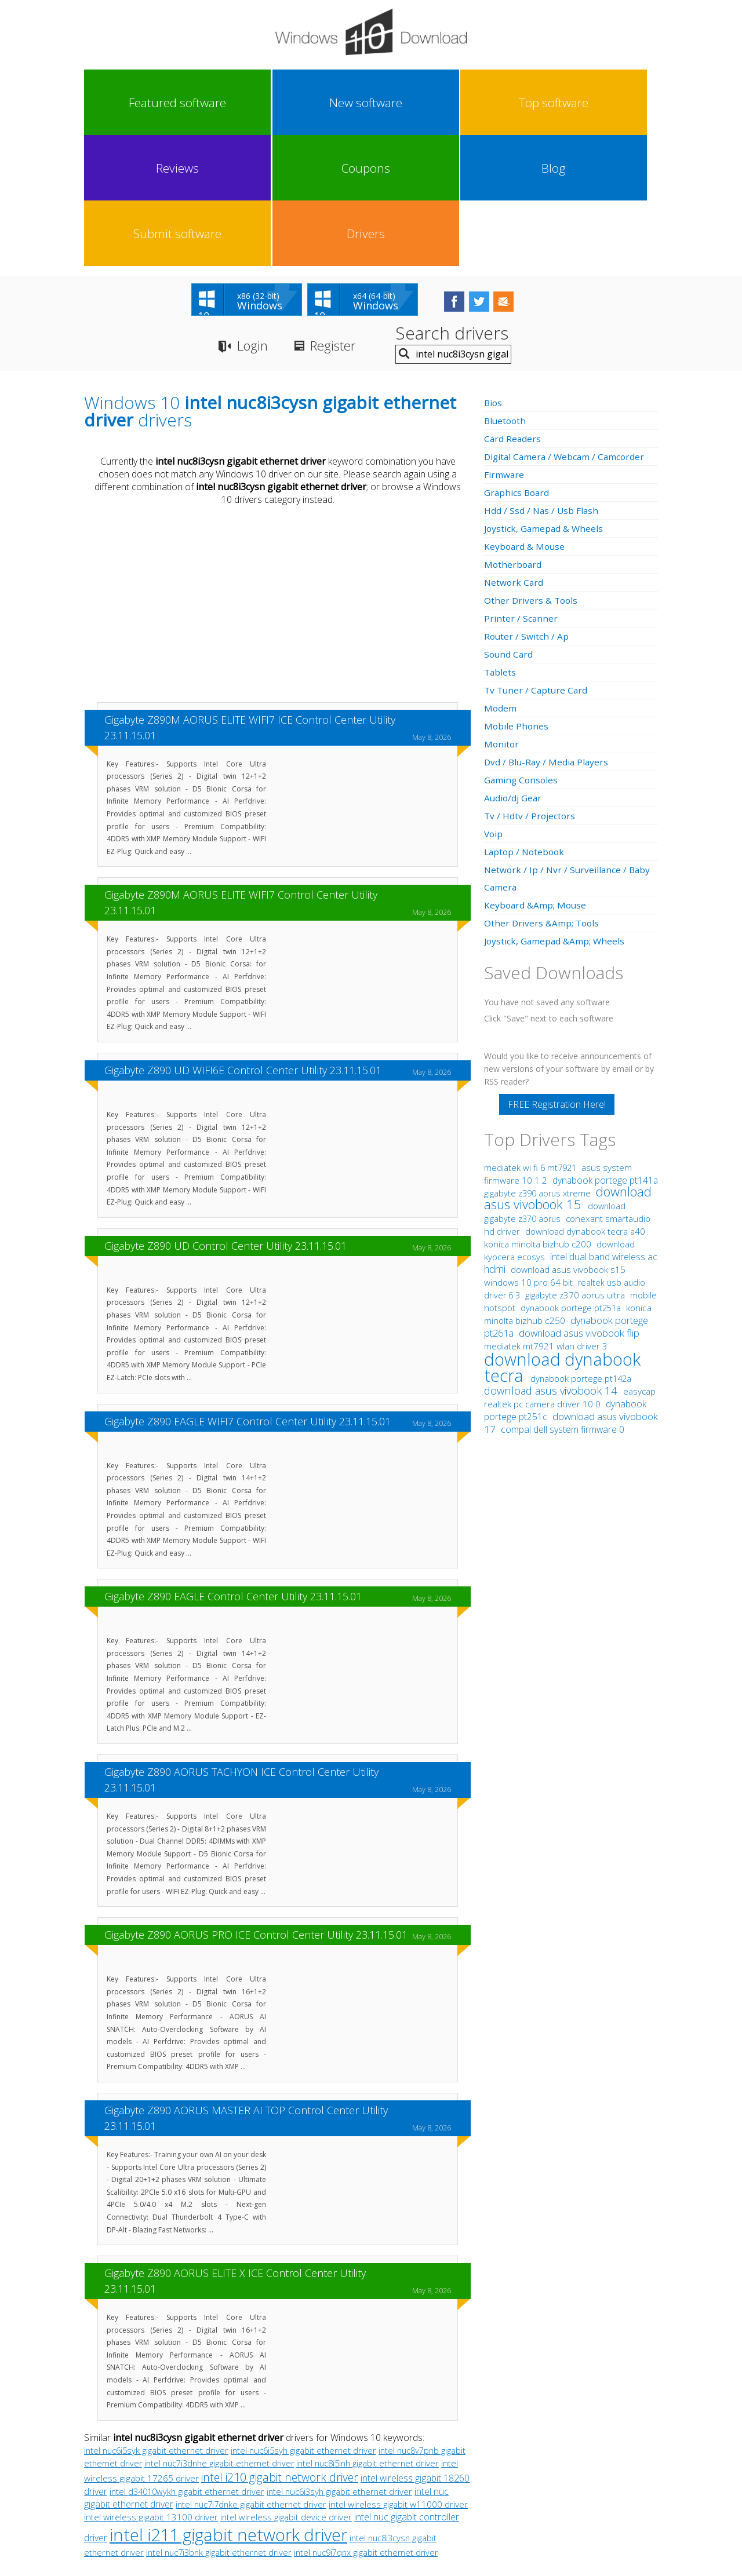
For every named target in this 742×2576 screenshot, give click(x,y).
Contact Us (456, 2469)
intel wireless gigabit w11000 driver (398, 2375)
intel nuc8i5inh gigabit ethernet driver (367, 2334)
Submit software (549, 102)
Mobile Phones (517, 597)
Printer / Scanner (521, 489)
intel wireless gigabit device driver (286, 2388)
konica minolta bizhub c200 (539, 1115)
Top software (262, 102)
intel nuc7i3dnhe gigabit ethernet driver (219, 2334)
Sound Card (509, 525)
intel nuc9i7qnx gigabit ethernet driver (366, 2423)
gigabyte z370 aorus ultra (576, 1166)
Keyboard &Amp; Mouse (536, 776)
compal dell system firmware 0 (562, 1300)
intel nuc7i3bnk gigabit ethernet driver (219, 2423)
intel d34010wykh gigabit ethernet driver (187, 2363)
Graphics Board (517, 363)
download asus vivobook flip (579, 1204)
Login (254, 217)
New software (191, 102)
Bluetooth (506, 292)
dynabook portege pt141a (605, 1051)
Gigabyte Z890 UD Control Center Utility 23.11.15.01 (225, 1117)
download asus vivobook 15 (568, 1069)
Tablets (500, 543)
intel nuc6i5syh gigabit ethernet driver (303, 2321)
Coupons (405, 102)
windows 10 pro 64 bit (528, 1153)
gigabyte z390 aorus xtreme (538, 1064)
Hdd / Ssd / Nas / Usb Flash (542, 381)
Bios (493, 274)
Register (341, 217)
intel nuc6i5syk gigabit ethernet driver (156, 2321)
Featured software (119, 102)
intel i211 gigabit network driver (228, 2406)
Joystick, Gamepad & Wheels (545, 399)
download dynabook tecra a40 (585, 1102)
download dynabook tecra (562, 1238)
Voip (494, 705)
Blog (477, 102)
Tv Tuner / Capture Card (537, 561)
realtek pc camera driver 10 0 (543, 1275)
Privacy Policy (370, 2469)
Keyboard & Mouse (525, 417)
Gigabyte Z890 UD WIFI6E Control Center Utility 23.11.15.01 (242, 942)
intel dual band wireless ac (603, 1128)
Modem (500, 579)
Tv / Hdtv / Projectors (530, 687)
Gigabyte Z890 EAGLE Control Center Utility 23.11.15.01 (233, 1468)
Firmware (504, 346)
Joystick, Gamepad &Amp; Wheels (555, 812)
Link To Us (284, 2469)
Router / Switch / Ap (527, 507)
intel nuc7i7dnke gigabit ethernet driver (251, 2375)
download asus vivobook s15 (568, 1141)
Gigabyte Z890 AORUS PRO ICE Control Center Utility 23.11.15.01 (256, 1807)
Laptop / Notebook (526, 723)
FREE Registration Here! (557, 975)
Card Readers (513, 310)
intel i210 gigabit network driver (279, 2348)
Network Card (514, 453)
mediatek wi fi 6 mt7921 (531, 1039)
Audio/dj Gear (513, 669)
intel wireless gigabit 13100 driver (151, 2388)
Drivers (621, 102)
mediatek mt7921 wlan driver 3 (546, 1217)
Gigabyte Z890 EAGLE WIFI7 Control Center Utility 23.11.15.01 (247, 1293)
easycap (639, 1262)
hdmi (494, 1140)
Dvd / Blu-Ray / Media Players (548, 633)
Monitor (502, 615)
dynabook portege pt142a (580, 1250)
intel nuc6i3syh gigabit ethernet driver (339, 2363)
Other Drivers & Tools (532, 471)
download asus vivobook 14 (552, 1261)
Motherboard (513, 435)
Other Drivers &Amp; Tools (542, 794)
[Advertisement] (277, 477)
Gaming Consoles (522, 651)
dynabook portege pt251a (572, 1179)
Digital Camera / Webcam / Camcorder (566, 328)
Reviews (334, 102)
